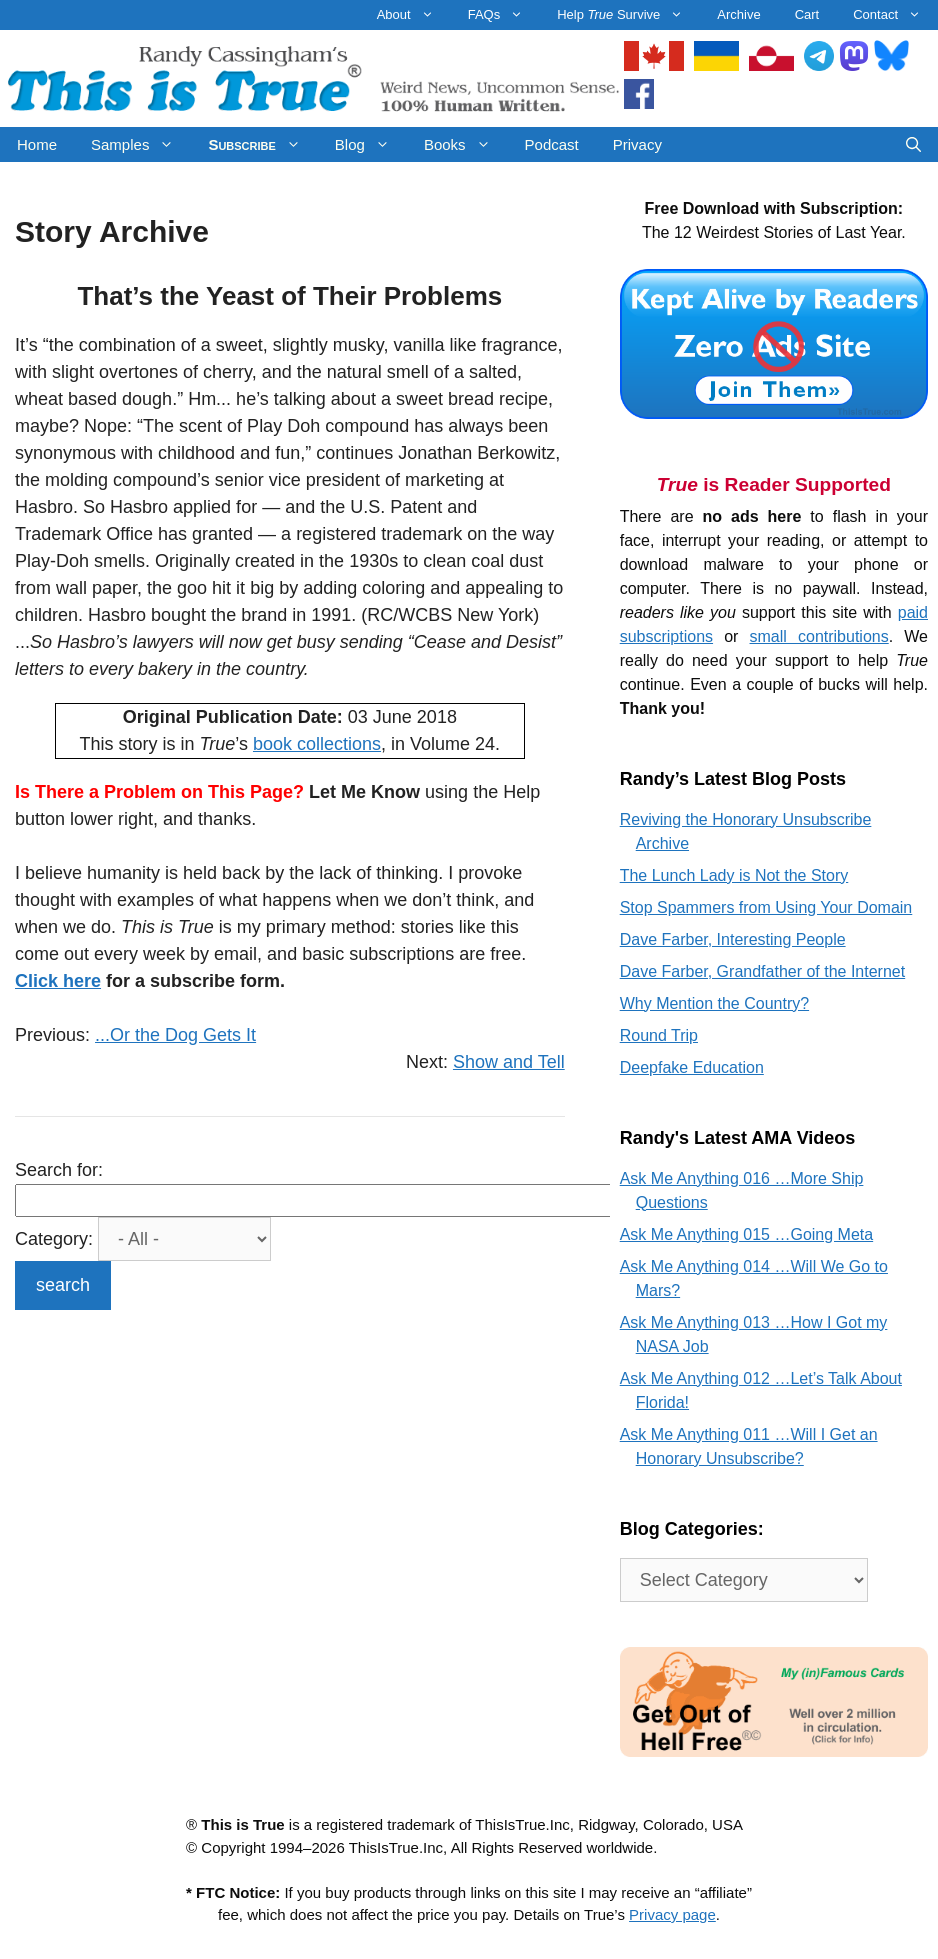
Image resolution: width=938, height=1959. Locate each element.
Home (37, 144)
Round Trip (659, 1035)
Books (466, 144)
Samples (141, 144)
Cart (807, 14)
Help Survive (628, 15)
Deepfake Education (692, 1067)
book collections (317, 744)
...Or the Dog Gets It (175, 1035)
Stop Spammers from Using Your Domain (766, 907)
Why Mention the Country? (714, 1003)
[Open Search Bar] (913, 144)
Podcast (552, 144)
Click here (58, 981)
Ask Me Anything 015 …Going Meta (746, 1234)
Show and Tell (509, 1062)
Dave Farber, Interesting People (733, 939)
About (414, 15)
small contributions (819, 636)
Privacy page (672, 1914)
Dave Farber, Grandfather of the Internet (763, 971)
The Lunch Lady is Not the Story (734, 875)
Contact (895, 15)
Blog (371, 144)
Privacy (637, 144)
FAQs (504, 15)
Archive (738, 14)
